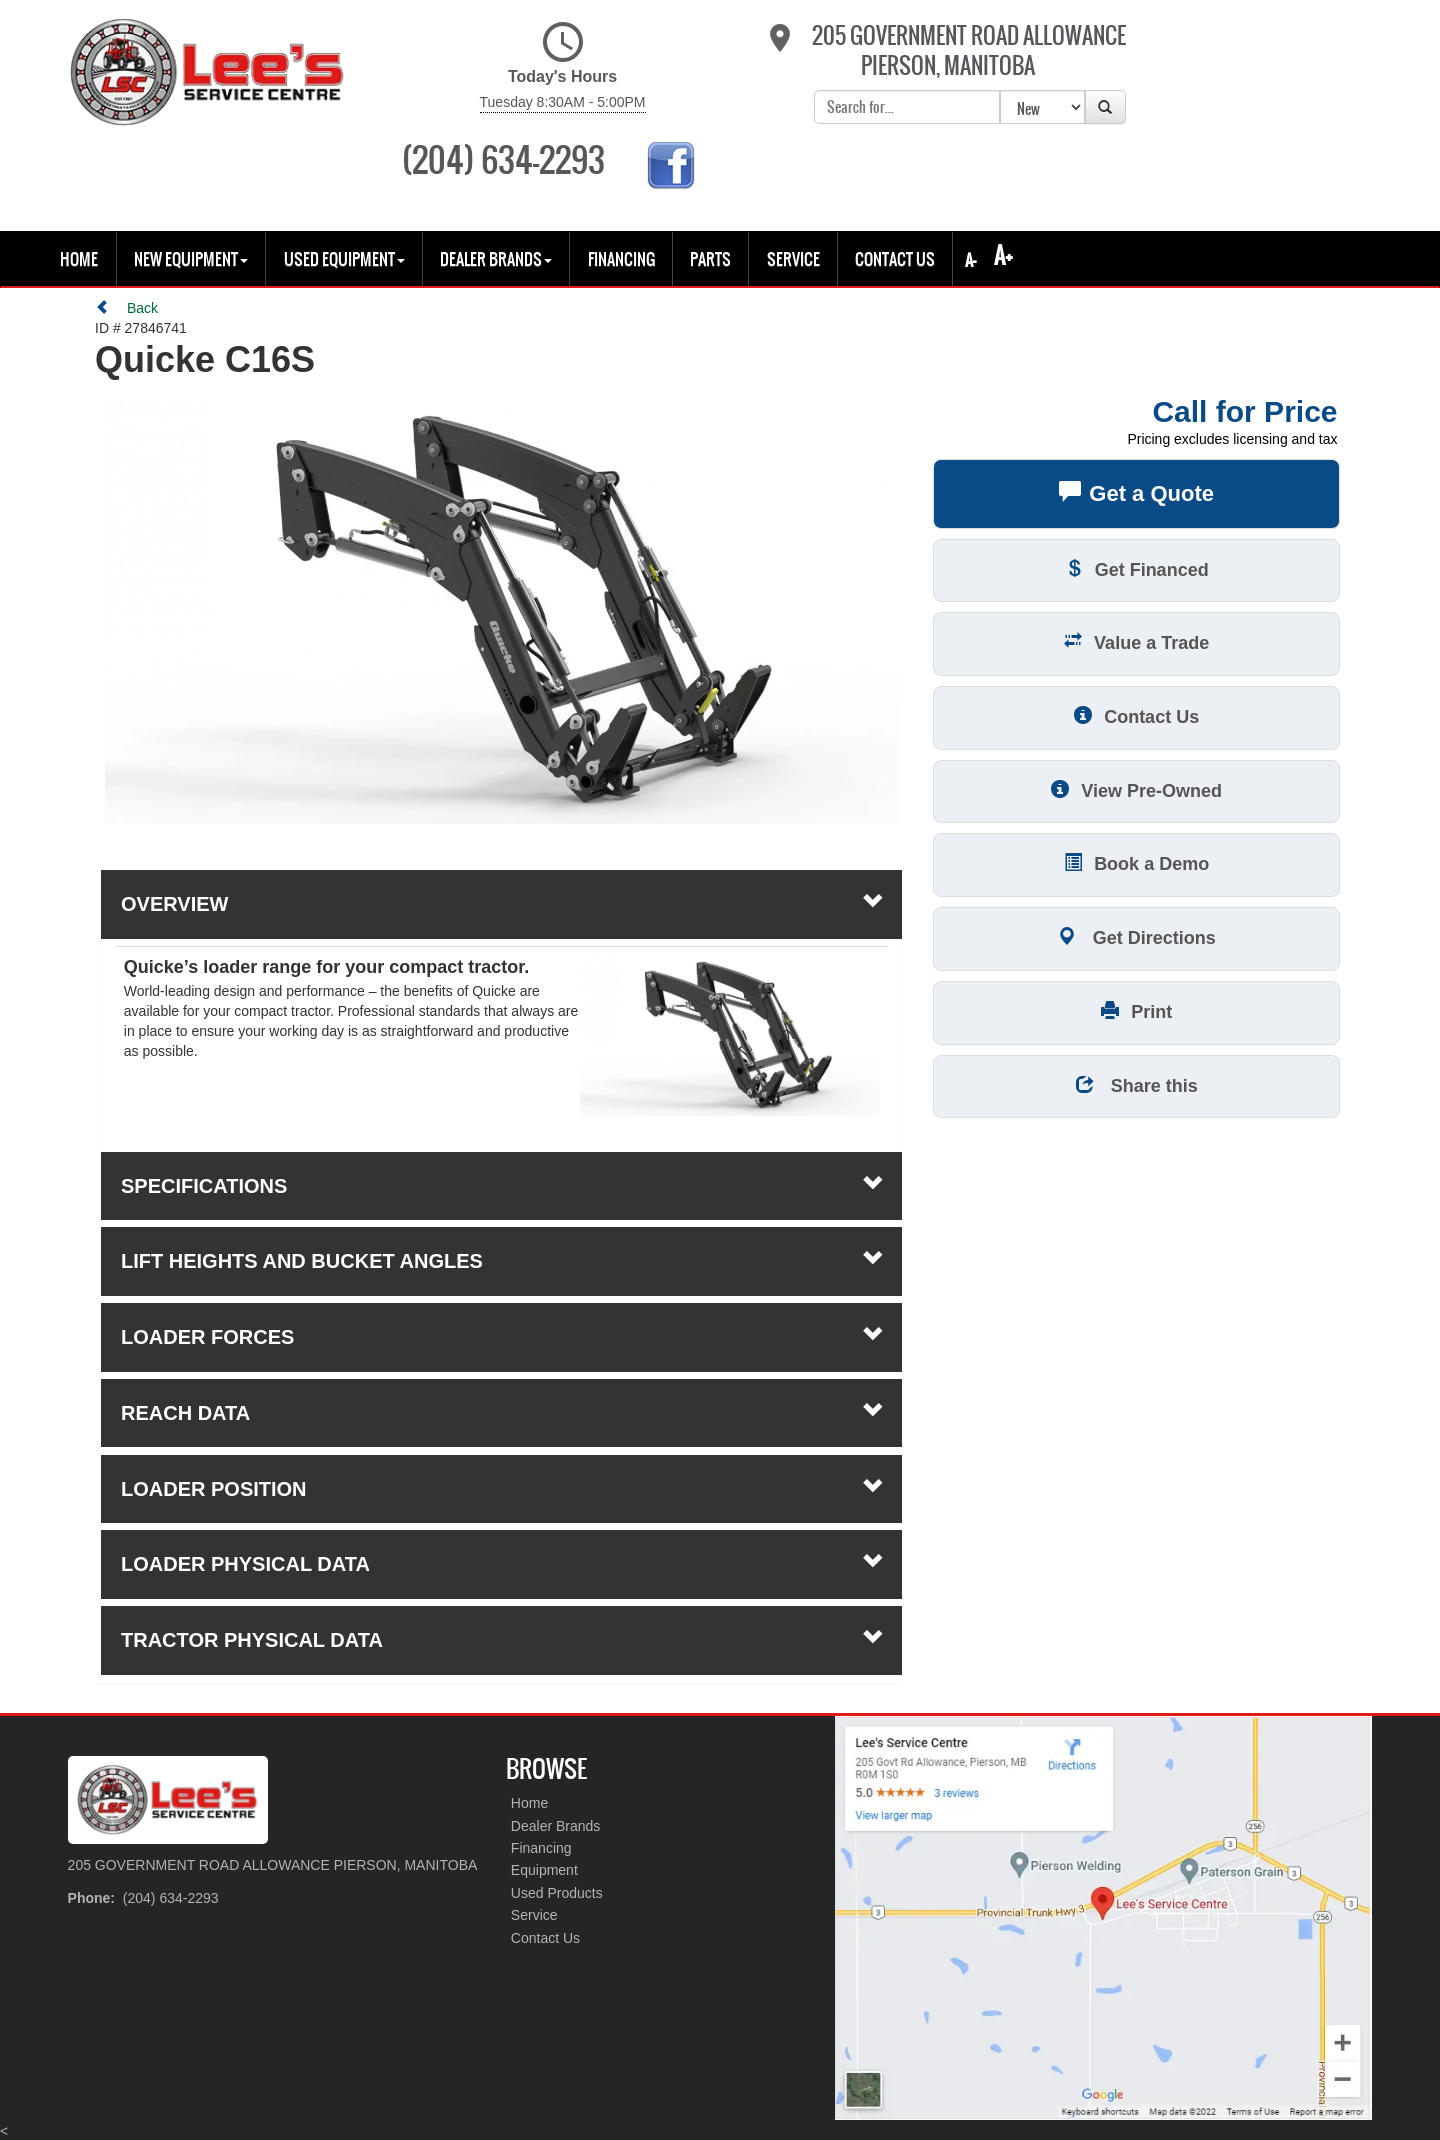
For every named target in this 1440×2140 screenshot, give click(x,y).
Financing (621, 168)
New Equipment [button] (191, 168)
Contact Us (895, 168)
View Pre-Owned (1136, 698)
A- (969, 169)
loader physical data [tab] (501, 1473)
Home (79, 168)
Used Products (557, 1802)
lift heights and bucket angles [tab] (501, 1170)
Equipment (544, 1780)
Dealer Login (343, 2098)
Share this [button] (1137, 993)
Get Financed (1137, 477)
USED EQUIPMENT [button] (344, 168)
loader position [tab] (501, 1397)
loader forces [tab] (501, 1245)
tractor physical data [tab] (501, 1548)
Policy (70, 2098)
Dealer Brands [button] (496, 168)
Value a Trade (1136, 551)
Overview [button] (501, 813)
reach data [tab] (501, 1321)
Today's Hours (501, 67)
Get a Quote (1136, 402)
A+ (1003, 164)
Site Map (236, 2098)
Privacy (147, 2098)
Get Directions (1137, 845)
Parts (710, 168)
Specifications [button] (501, 1094)
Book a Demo (1136, 772)
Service (793, 168)
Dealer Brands (556, 1735)
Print (1136, 919)
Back (126, 217)
